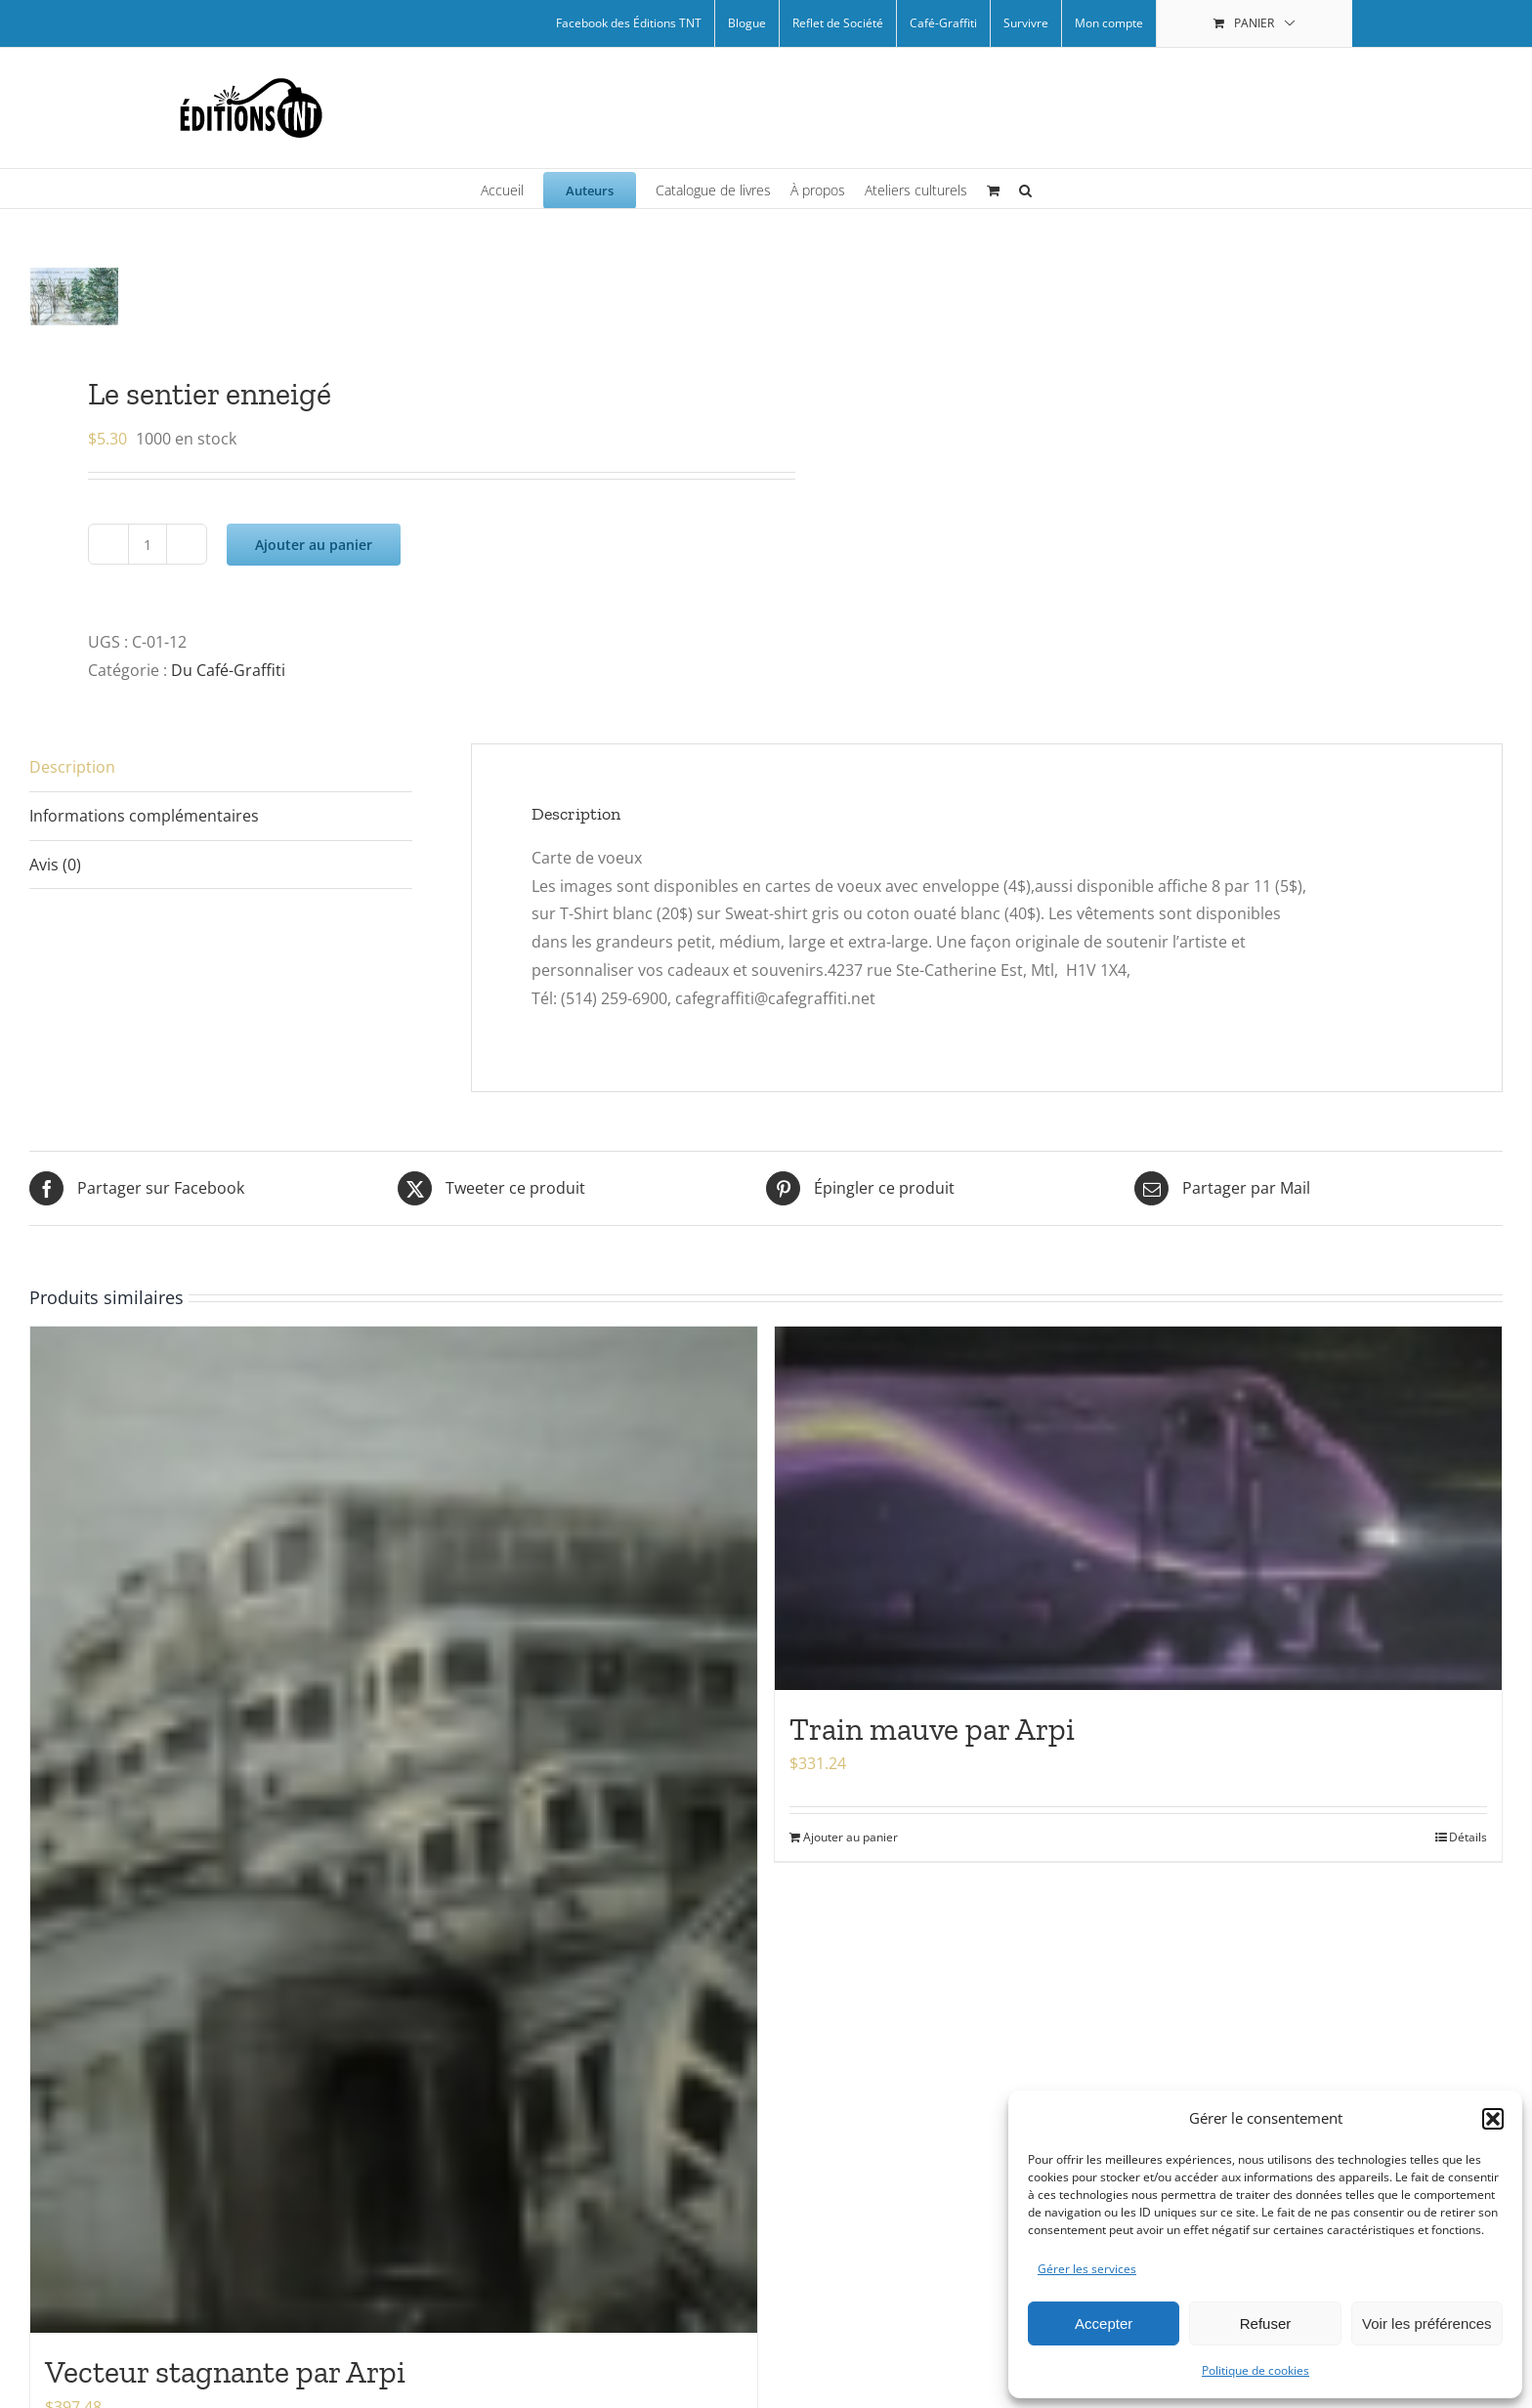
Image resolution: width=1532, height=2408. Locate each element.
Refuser (1266, 2323)
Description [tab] (72, 767)
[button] (1493, 2119)
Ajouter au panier (313, 544)
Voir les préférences (1427, 2323)
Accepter (1103, 2323)
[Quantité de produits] (147, 544)
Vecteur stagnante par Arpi (225, 2371)
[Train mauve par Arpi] (1138, 1508)
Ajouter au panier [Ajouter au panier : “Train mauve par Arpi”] (850, 1837)
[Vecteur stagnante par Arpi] (393, 1830)
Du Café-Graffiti (228, 670)
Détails (1468, 1837)
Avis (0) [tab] (55, 864)
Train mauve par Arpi (932, 1729)
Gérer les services (1087, 2268)
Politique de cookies (1255, 2370)
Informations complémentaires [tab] (144, 815)
